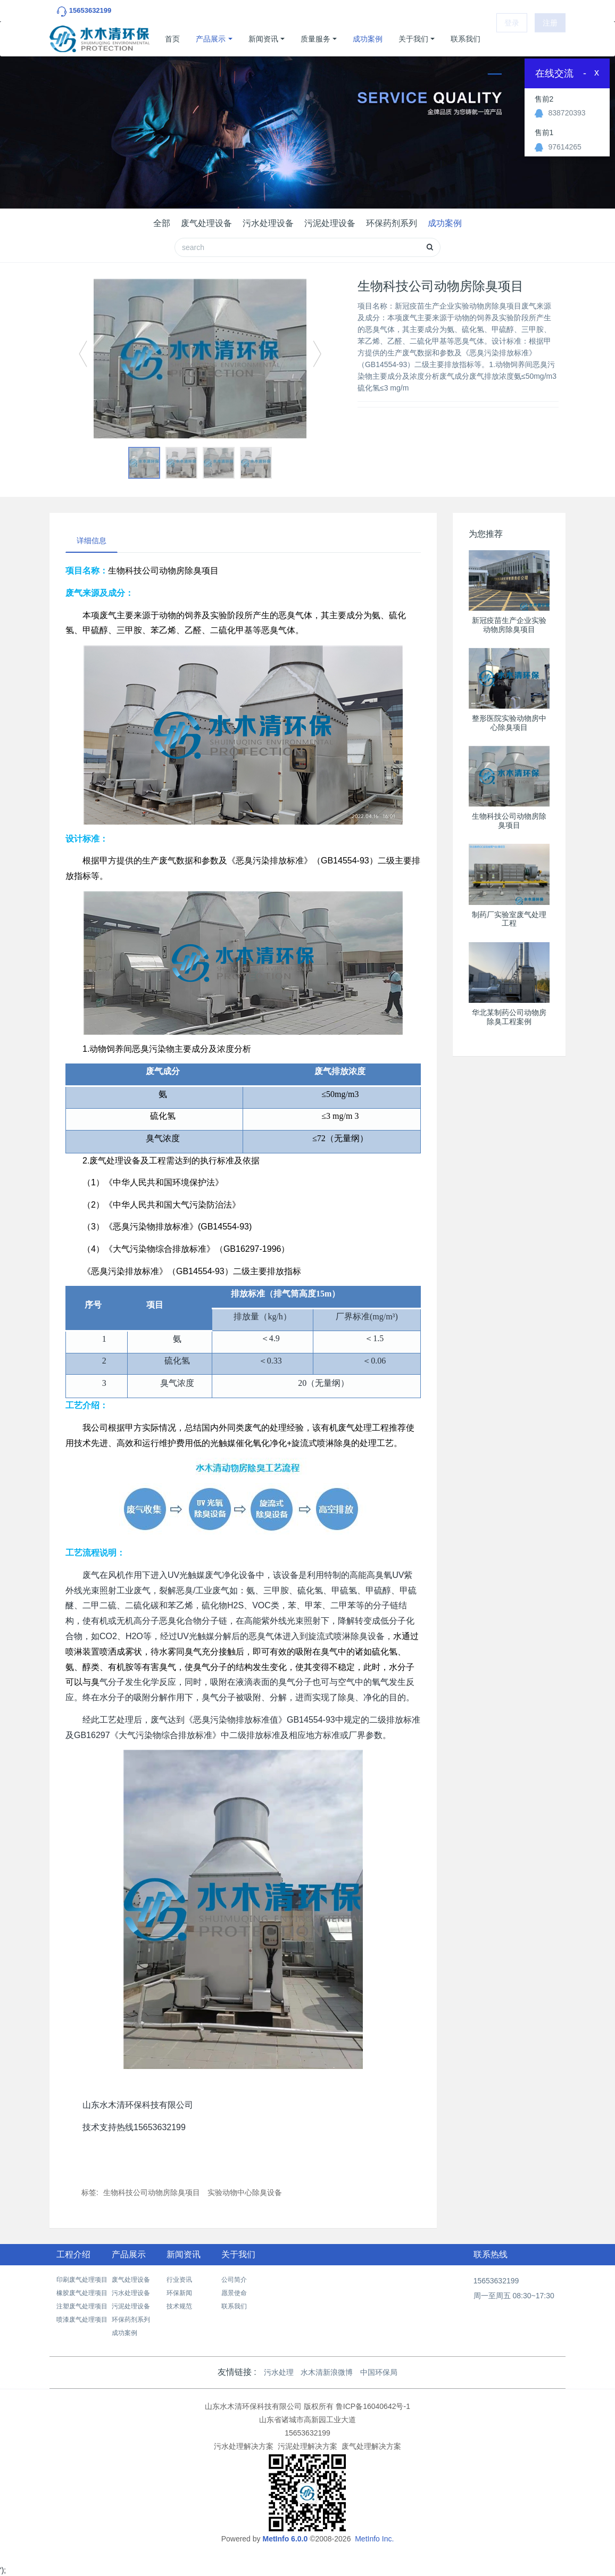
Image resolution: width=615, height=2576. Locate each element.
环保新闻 (179, 2293)
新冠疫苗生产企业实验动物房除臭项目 (509, 625)
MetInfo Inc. (374, 2539)
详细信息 (91, 540)
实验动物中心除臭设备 (244, 2192)
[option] (200, 358)
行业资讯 (179, 2279)
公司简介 (234, 2279)
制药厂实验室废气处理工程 (509, 919)
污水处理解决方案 (243, 2446)
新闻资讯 (263, 39)
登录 (511, 39)
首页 (172, 39)
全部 (161, 223)
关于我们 (413, 39)
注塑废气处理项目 (81, 2306)
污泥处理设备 (329, 223)
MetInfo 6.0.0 (285, 2539)
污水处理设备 (268, 223)
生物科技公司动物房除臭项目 (151, 2192)
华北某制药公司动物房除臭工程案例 (509, 1017)
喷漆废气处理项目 (81, 2319)
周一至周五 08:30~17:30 (513, 2295)
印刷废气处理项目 (81, 2279)
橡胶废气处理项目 (81, 2293)
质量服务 (315, 39)
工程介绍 (73, 2254)
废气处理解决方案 (371, 2446)
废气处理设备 (206, 223)
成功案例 (368, 39)
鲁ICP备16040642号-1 (373, 2406)
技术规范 (179, 2306)
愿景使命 (234, 2293)
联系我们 (465, 39)
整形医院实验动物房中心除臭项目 (509, 723)
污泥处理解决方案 (307, 2446)
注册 (550, 39)
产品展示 (211, 39)
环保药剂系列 (391, 223)
